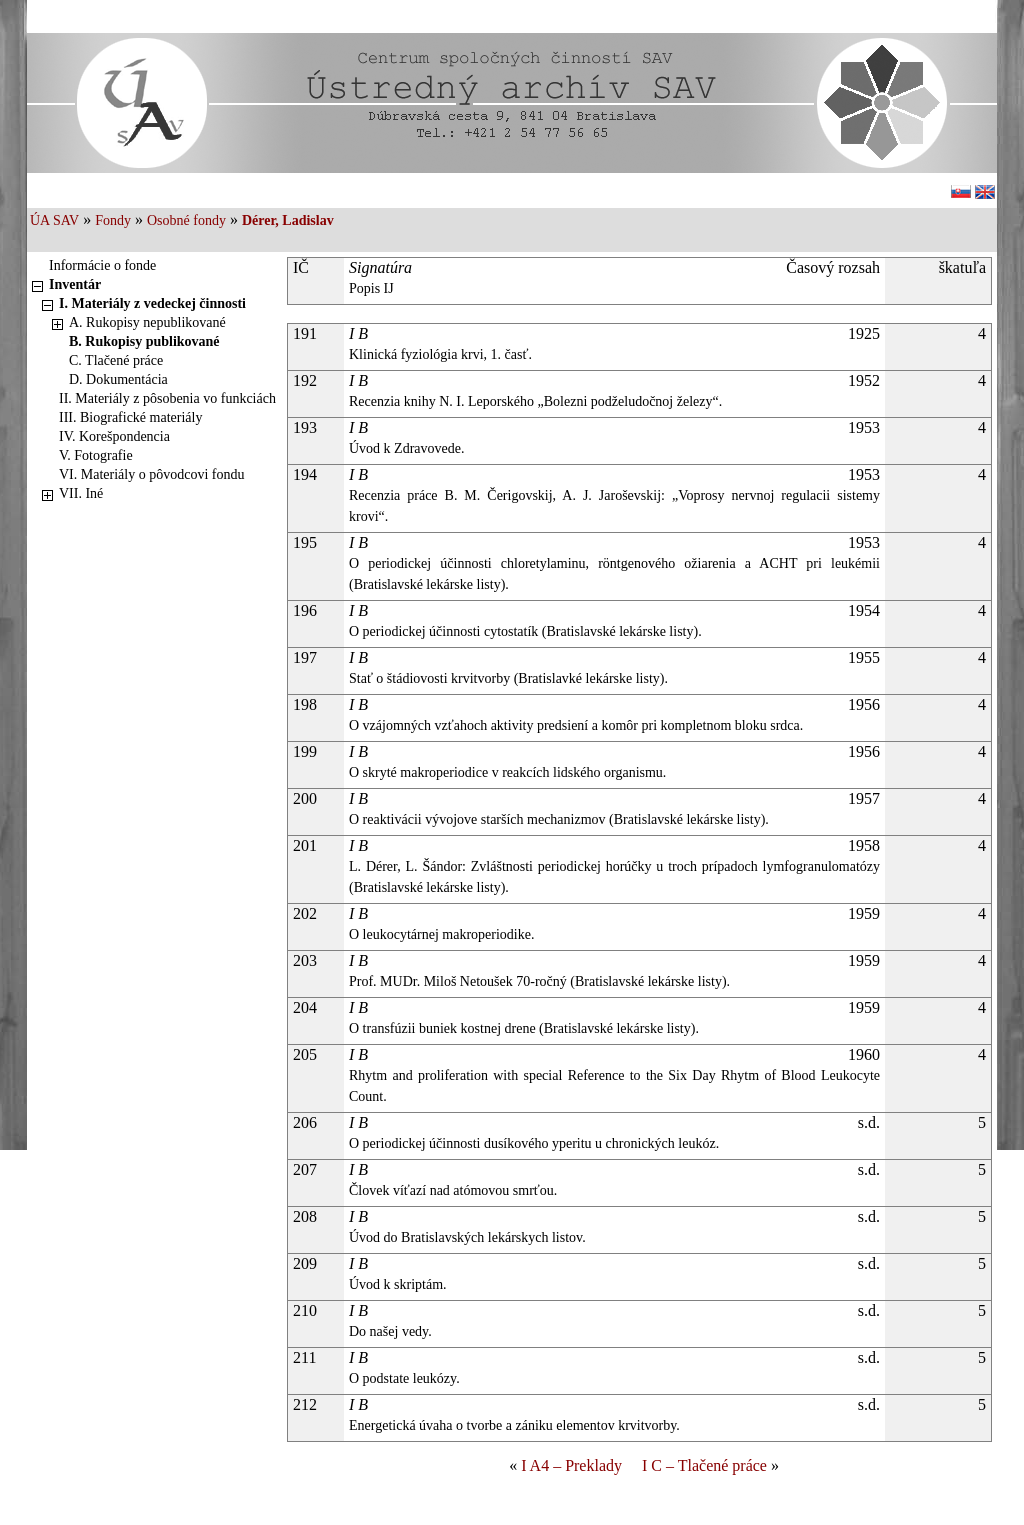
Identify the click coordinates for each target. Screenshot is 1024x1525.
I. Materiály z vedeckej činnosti (152, 303)
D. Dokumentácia (118, 379)
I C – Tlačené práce (704, 1465)
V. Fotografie (96, 455)
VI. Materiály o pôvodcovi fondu (151, 474)
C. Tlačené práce (116, 360)
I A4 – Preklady (571, 1465)
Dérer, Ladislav (288, 220)
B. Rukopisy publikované (144, 341)
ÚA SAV (54, 220)
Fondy (113, 220)
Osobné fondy (186, 220)
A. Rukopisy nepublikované (147, 322)
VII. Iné (81, 493)
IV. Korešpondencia (114, 436)
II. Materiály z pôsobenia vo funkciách (167, 398)
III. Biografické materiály (130, 417)
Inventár (75, 284)
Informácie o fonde (102, 265)
